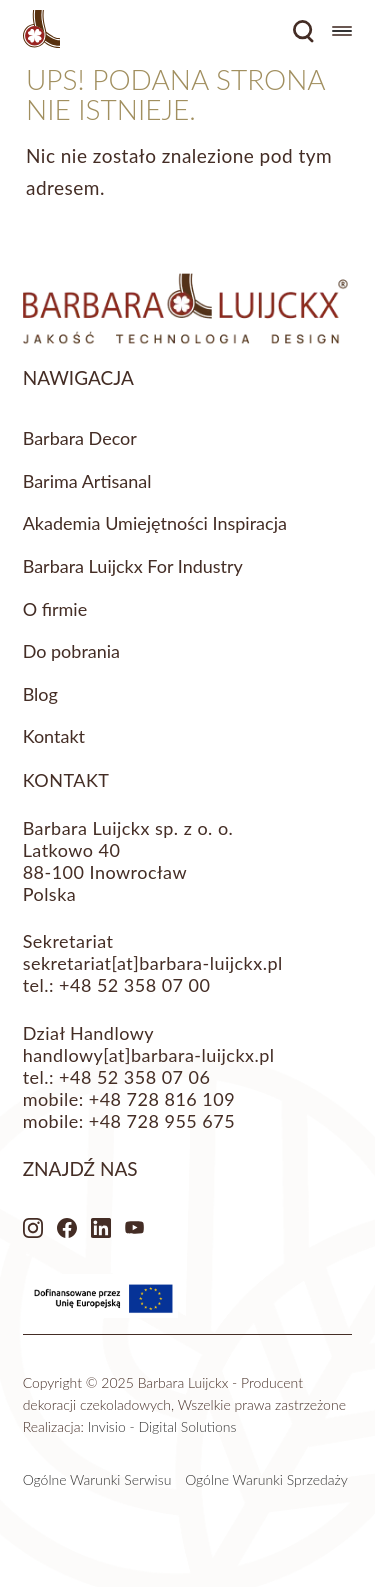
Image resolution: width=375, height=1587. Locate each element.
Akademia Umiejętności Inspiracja (155, 523)
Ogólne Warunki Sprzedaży (266, 1479)
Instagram (33, 1228)
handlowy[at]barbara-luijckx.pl (149, 1055)
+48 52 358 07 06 (134, 1077)
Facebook (67, 1228)
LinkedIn (101, 1228)
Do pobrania (71, 651)
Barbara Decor (80, 438)
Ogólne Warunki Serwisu (97, 1479)
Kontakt (54, 736)
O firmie (55, 609)
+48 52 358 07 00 (134, 985)
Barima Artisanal (87, 481)
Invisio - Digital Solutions (162, 1426)
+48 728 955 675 (162, 1121)
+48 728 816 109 (162, 1099)
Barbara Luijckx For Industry (133, 566)
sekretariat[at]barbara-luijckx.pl (153, 963)
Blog (40, 694)
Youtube (135, 1228)
